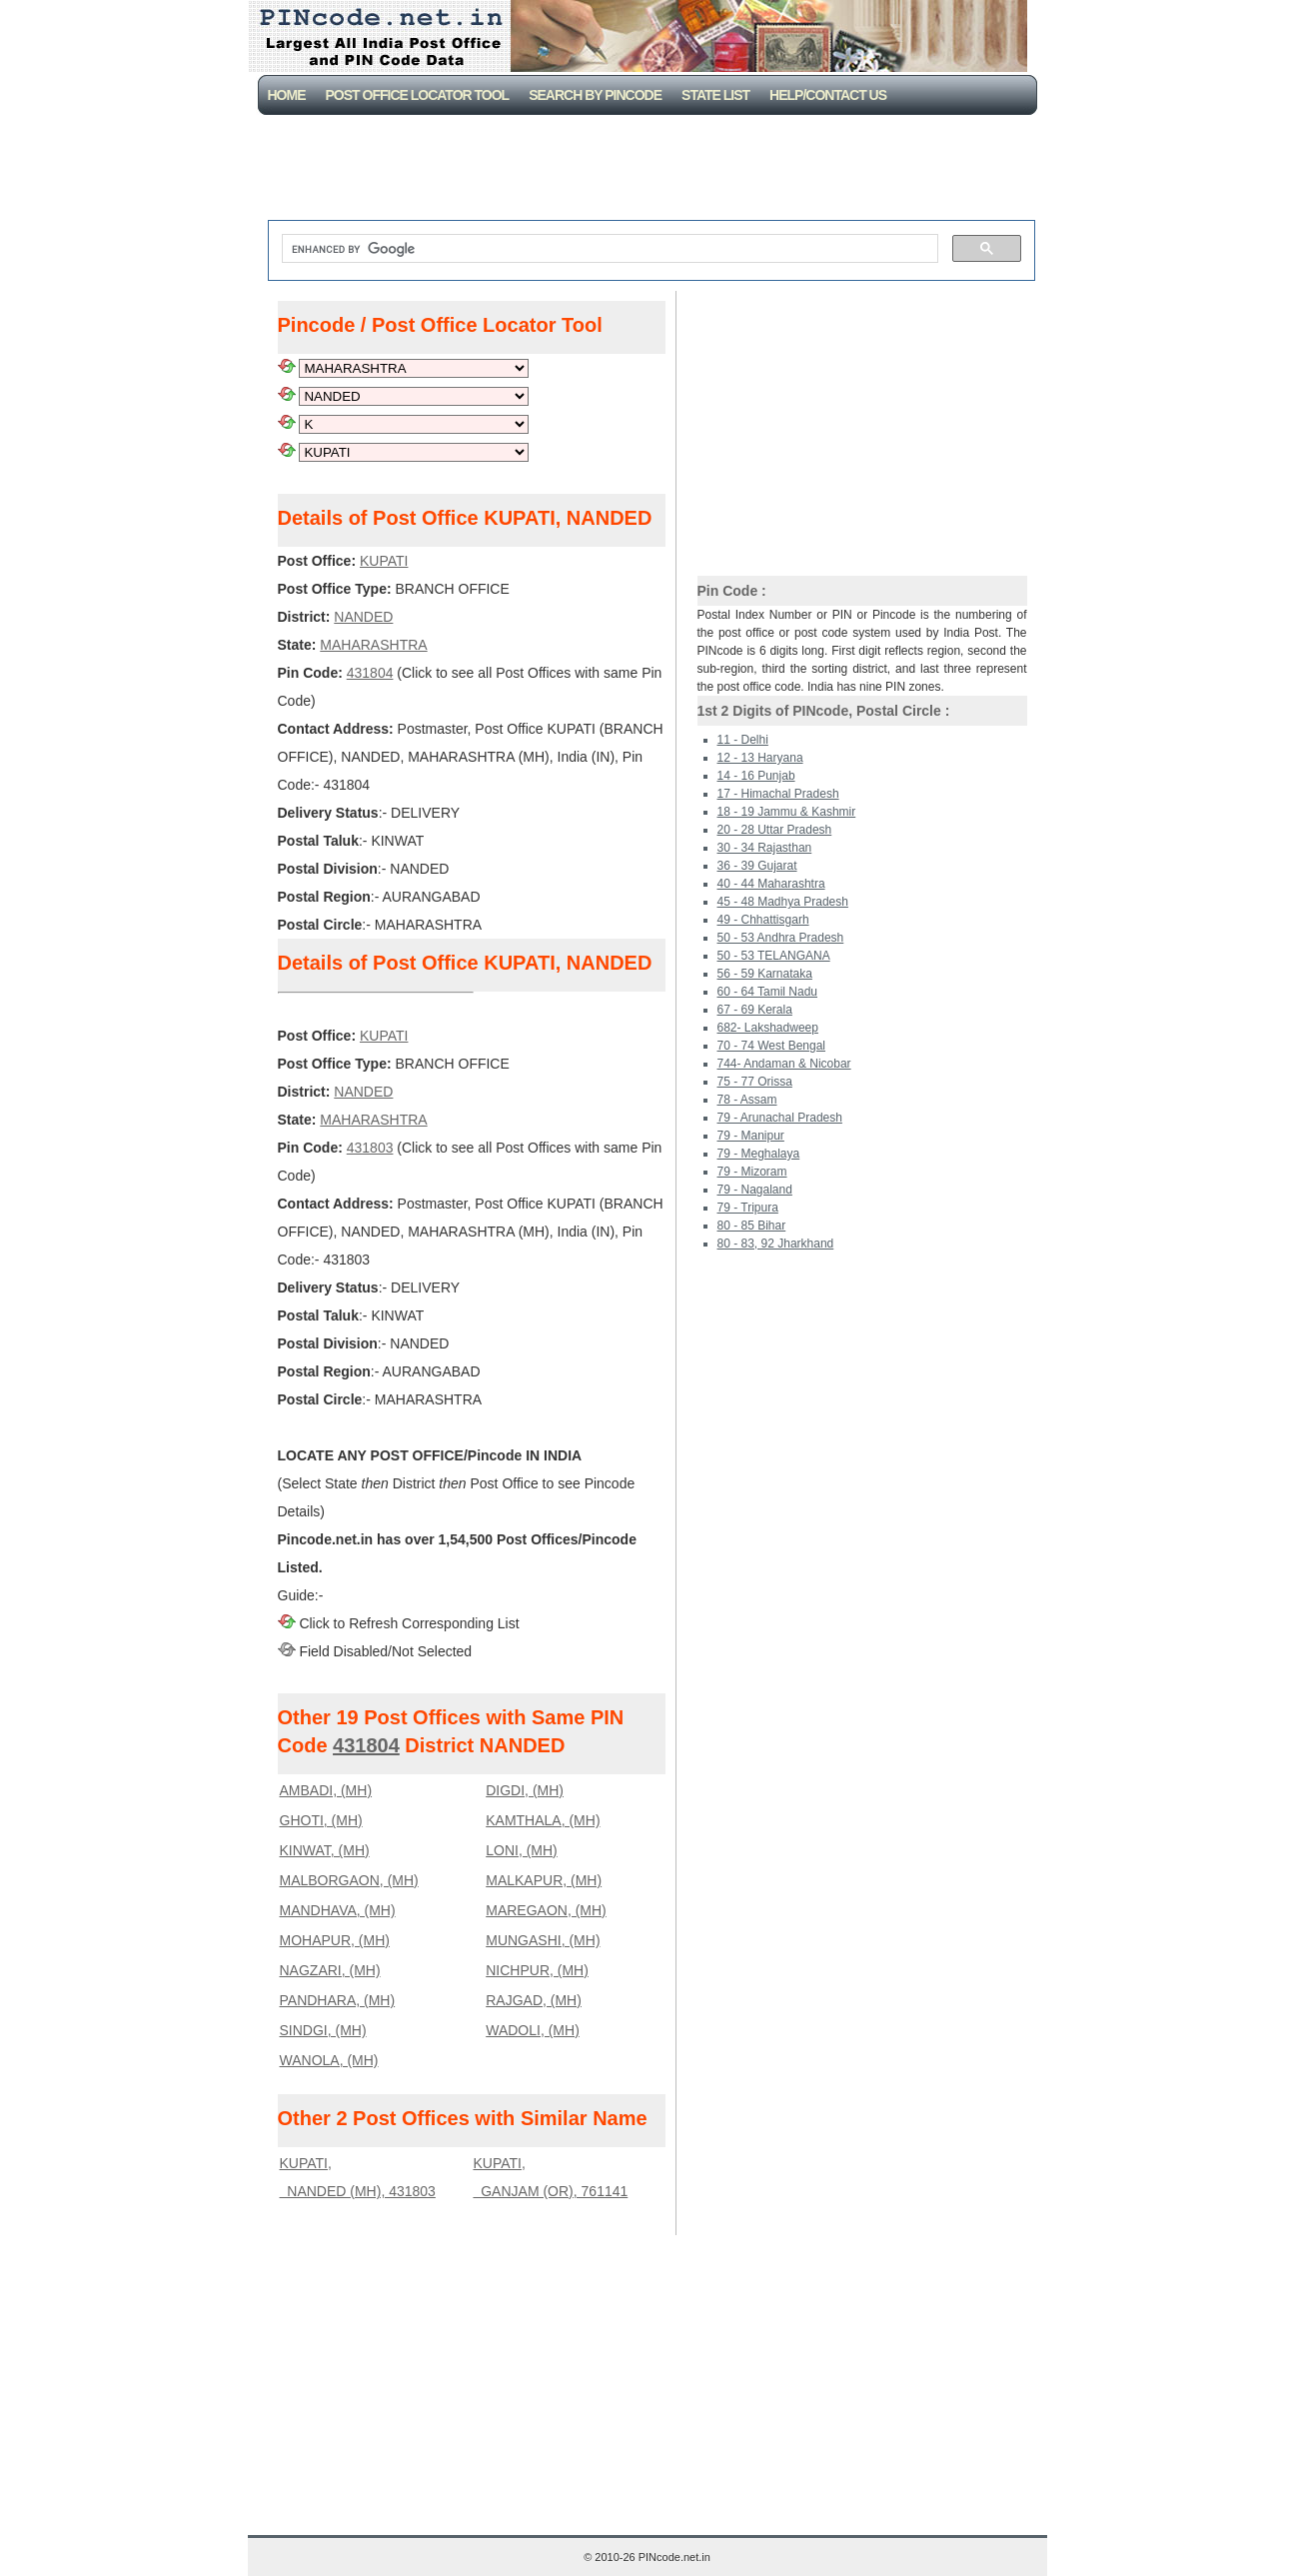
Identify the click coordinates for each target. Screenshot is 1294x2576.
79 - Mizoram (752, 1172)
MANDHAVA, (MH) (338, 1910)
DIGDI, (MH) (525, 1790)
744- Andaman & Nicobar (784, 1064)
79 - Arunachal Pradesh (779, 1118)
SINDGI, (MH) (323, 2030)
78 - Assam (747, 1100)
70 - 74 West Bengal (771, 1046)
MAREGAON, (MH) (546, 1910)
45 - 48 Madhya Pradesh (782, 902)
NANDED (363, 617)
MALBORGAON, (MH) (349, 1880)
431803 (370, 1148)
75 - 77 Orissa (754, 1082)
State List (715, 95)
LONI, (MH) (522, 1850)
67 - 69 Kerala (754, 1010)
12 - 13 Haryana (760, 758)
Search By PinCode (595, 95)
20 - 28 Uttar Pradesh (774, 830)
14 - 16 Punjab (756, 776)
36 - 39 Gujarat (757, 866)
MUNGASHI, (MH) (543, 1940)
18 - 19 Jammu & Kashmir (786, 812)
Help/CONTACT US (827, 95)
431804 (370, 673)
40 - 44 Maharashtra (771, 884)
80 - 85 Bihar (751, 1226)
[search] (608, 249)
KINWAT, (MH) (325, 1850)
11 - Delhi (742, 740)
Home (287, 95)
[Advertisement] (651, 170)
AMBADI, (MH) (326, 1790)
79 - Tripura (747, 1208)
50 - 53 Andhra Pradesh (780, 938)
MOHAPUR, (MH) (335, 1940)
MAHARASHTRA (373, 645)
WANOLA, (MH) (329, 2060)
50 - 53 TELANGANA (773, 956)
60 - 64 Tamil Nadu (767, 992)
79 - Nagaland (754, 1190)
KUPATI (384, 561)
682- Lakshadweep (767, 1028)
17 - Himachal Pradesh (778, 794)
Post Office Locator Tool (418, 95)
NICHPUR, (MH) (537, 1970)
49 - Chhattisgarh (763, 920)
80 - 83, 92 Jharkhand (775, 1244)
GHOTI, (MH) (321, 1820)
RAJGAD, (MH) (534, 2000)
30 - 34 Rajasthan (764, 848)
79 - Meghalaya (758, 1154)
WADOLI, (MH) (533, 2030)
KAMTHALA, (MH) (543, 1820)
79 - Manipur (750, 1136)
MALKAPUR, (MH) (544, 1880)
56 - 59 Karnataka (764, 974)
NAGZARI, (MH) (330, 1970)
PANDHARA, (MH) (338, 2000)
